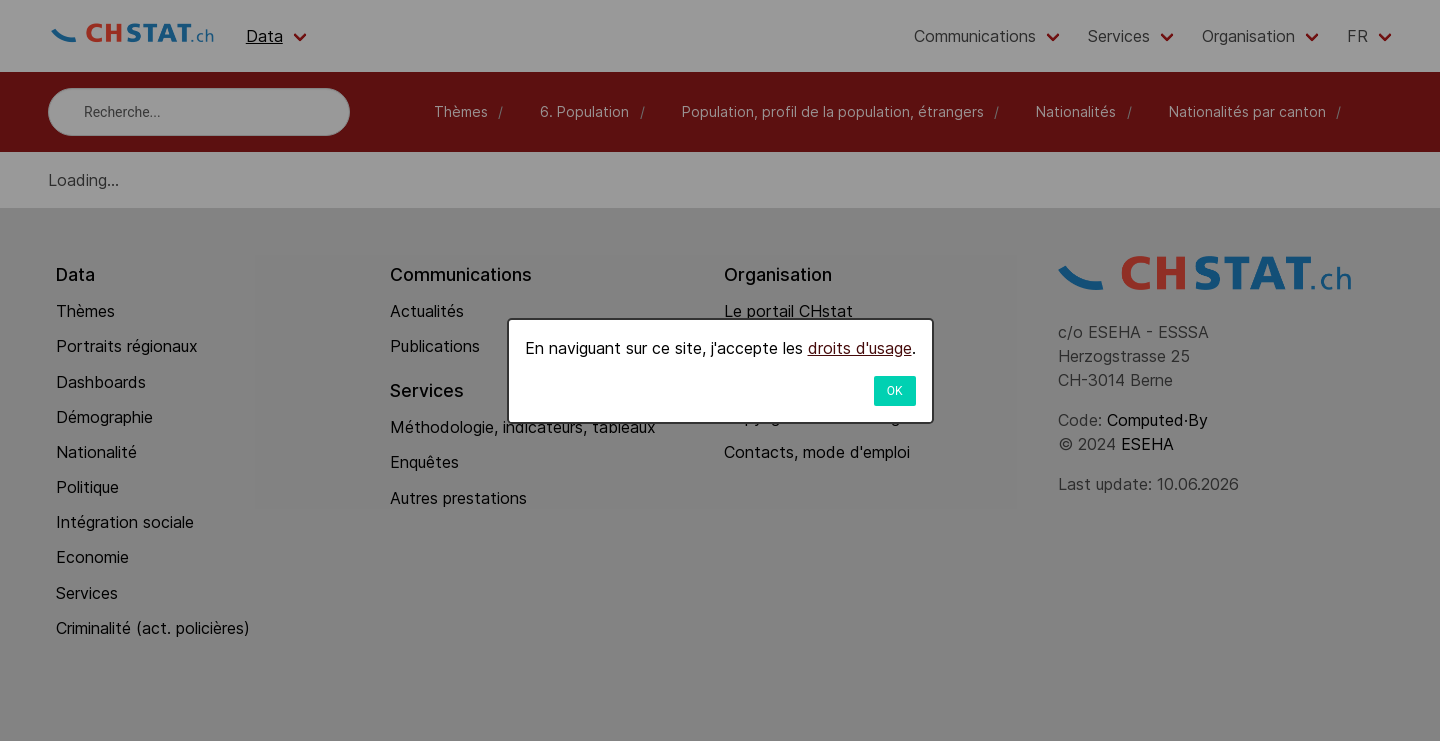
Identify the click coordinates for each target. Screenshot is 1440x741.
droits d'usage (860, 348)
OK (895, 391)
